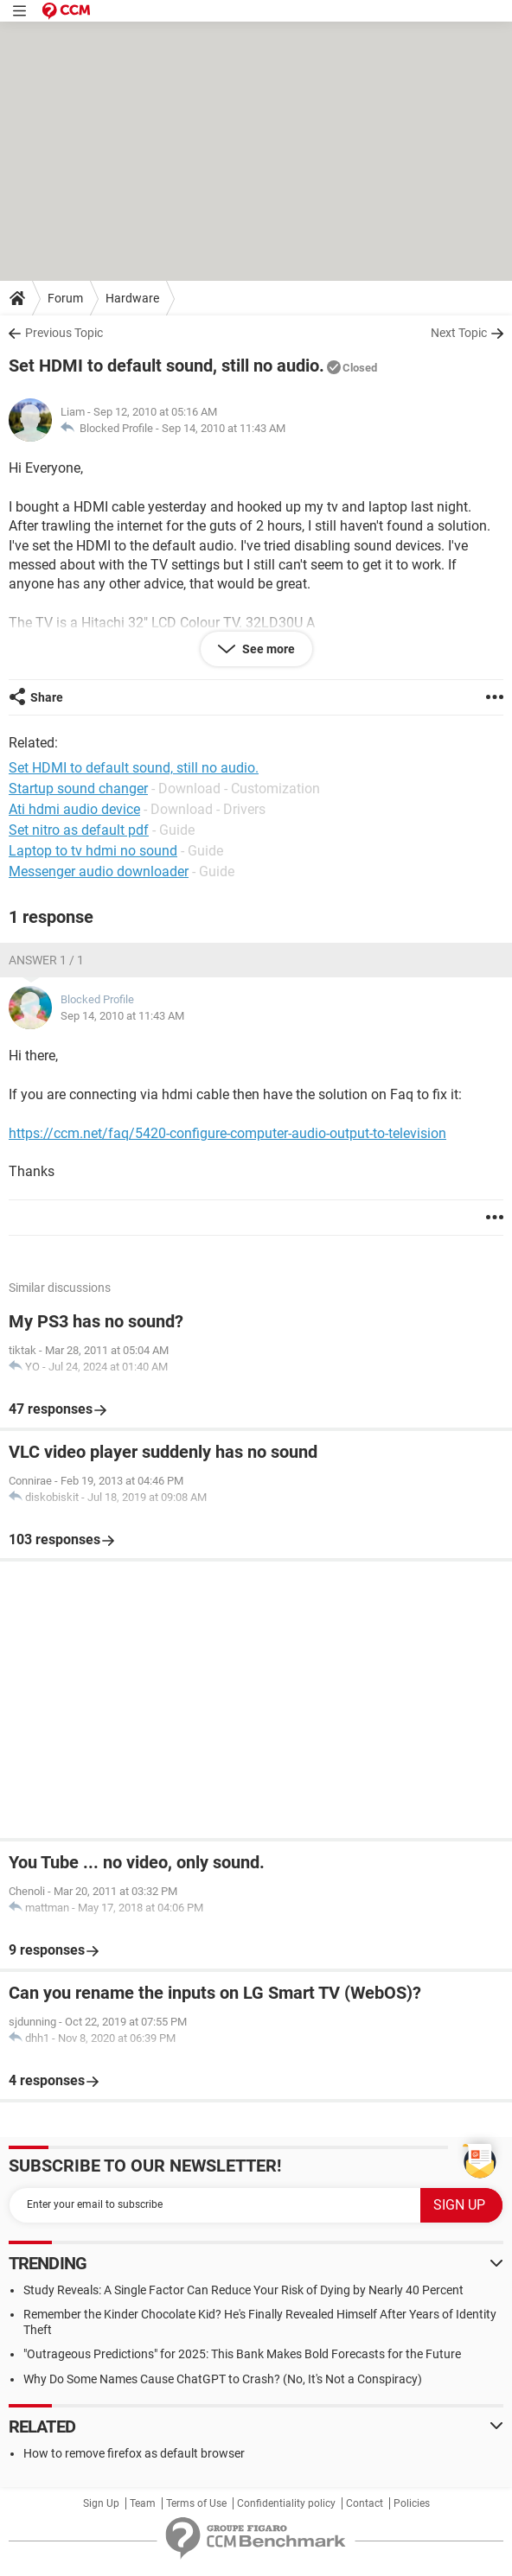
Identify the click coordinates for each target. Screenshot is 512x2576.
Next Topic (459, 333)
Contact (364, 2503)
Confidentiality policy (286, 2503)
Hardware (132, 298)
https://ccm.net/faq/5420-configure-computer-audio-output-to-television (227, 1133)
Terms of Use (196, 2503)
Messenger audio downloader (99, 871)
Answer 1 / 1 (46, 960)
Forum (65, 298)
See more (267, 649)
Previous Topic (64, 333)
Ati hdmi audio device (74, 809)
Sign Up (101, 2503)
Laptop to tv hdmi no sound (93, 851)
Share (46, 697)
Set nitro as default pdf (79, 830)
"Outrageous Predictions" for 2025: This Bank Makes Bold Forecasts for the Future (242, 2354)
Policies (412, 2503)
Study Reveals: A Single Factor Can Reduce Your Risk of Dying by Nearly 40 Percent (243, 2290)
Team (143, 2503)
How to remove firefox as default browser (134, 2453)
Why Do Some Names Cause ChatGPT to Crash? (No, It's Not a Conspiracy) (222, 2379)
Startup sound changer (78, 788)
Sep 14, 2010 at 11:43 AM (223, 428)
